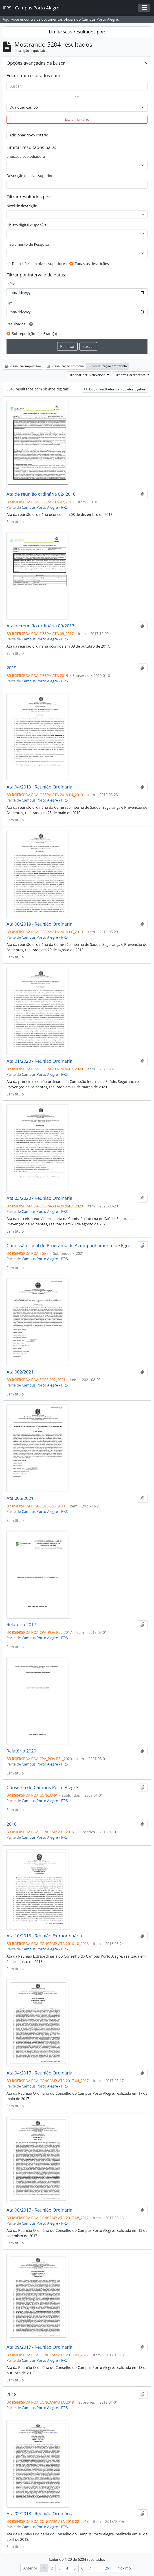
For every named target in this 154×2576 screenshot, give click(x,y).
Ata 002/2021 (20, 1372)
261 (108, 2568)
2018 (11, 2394)
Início (11, 283)
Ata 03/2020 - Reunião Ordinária (39, 1198)
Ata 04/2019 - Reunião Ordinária (39, 787)
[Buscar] (77, 86)
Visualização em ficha (65, 366)
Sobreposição (23, 333)
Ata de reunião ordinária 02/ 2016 (41, 494)
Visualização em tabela (107, 366)
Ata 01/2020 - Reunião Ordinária (39, 1061)
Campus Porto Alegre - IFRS (45, 507)
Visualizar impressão (23, 366)
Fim (10, 303)
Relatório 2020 (21, 1751)
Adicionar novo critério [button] (28, 135)
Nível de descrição (22, 205)
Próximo (124, 2568)
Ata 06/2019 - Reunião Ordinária (39, 924)
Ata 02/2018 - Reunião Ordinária (39, 2513)
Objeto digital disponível (27, 225)
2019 (11, 667)
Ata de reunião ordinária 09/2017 (40, 626)
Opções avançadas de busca (36, 63)
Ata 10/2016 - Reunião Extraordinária (44, 1936)
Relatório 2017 (21, 1624)
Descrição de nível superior (30, 175)
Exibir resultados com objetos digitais (114, 389)
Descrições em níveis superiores (39, 263)
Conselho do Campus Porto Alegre (42, 1787)
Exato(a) (50, 333)
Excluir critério (77, 119)
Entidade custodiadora (26, 156)
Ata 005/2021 (20, 1498)
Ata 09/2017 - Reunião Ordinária (39, 2347)
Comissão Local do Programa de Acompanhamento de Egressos (71, 1245)
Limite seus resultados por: (77, 32)
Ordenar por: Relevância (87, 375)
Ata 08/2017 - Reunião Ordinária (39, 2210)
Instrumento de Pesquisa (28, 244)
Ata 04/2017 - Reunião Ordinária (39, 2073)
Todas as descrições (92, 263)
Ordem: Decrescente (131, 375)
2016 (11, 1824)
